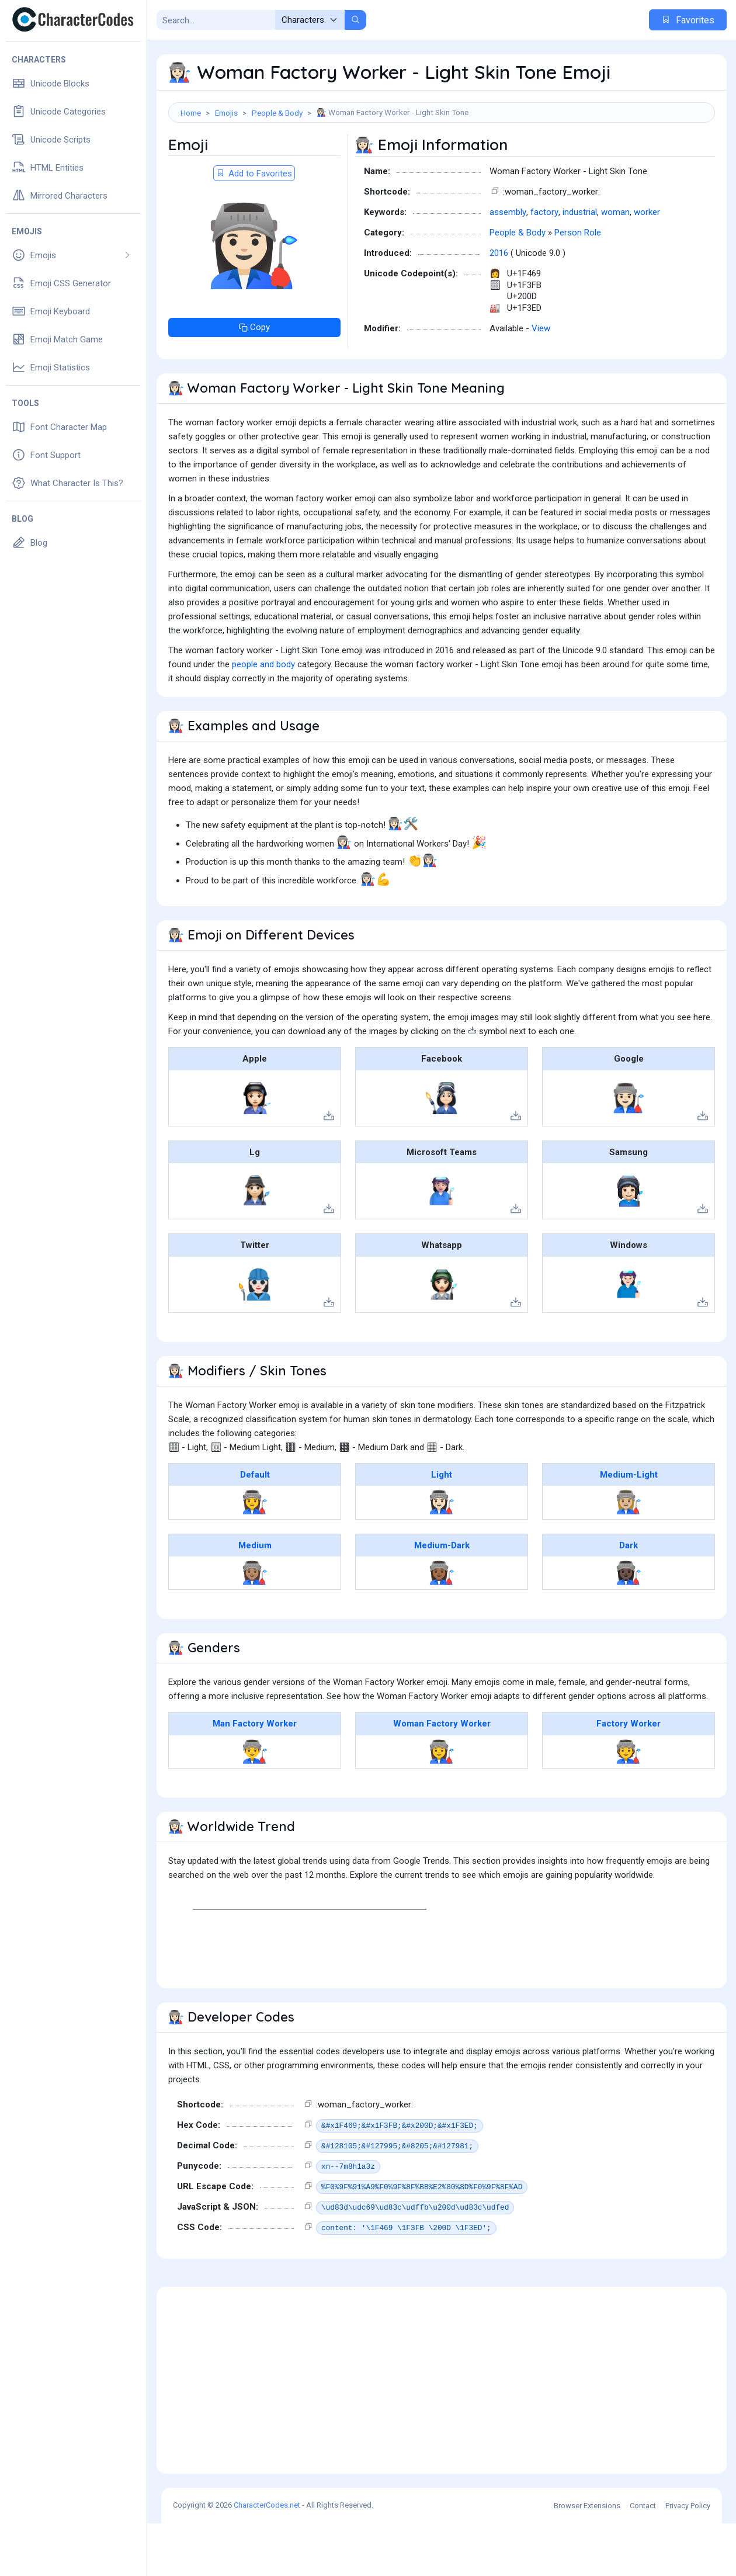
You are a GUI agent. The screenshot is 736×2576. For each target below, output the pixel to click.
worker (647, 264)
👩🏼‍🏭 (629, 1555)
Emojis (226, 112)
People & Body (277, 112)
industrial (580, 264)
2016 (498, 305)
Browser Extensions (587, 2558)
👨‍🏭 (255, 1804)
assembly (507, 264)
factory (544, 264)
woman (615, 264)
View (541, 381)
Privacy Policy (687, 2558)
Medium (255, 1598)
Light (441, 1527)
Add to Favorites (254, 226)
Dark (628, 1598)
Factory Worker (628, 1776)
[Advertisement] (441, 160)
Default (255, 1527)
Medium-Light (629, 1527)
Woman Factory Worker (442, 1776)
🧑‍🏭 (629, 1804)
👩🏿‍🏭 (629, 1625)
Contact (643, 2558)
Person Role (577, 285)
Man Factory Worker (255, 1776)
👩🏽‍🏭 (255, 1625)
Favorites (687, 20)
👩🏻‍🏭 (442, 1555)
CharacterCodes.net (267, 2557)
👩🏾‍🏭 (442, 1625)
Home (190, 112)
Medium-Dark (442, 1598)
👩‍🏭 (255, 1555)
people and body (263, 717)
